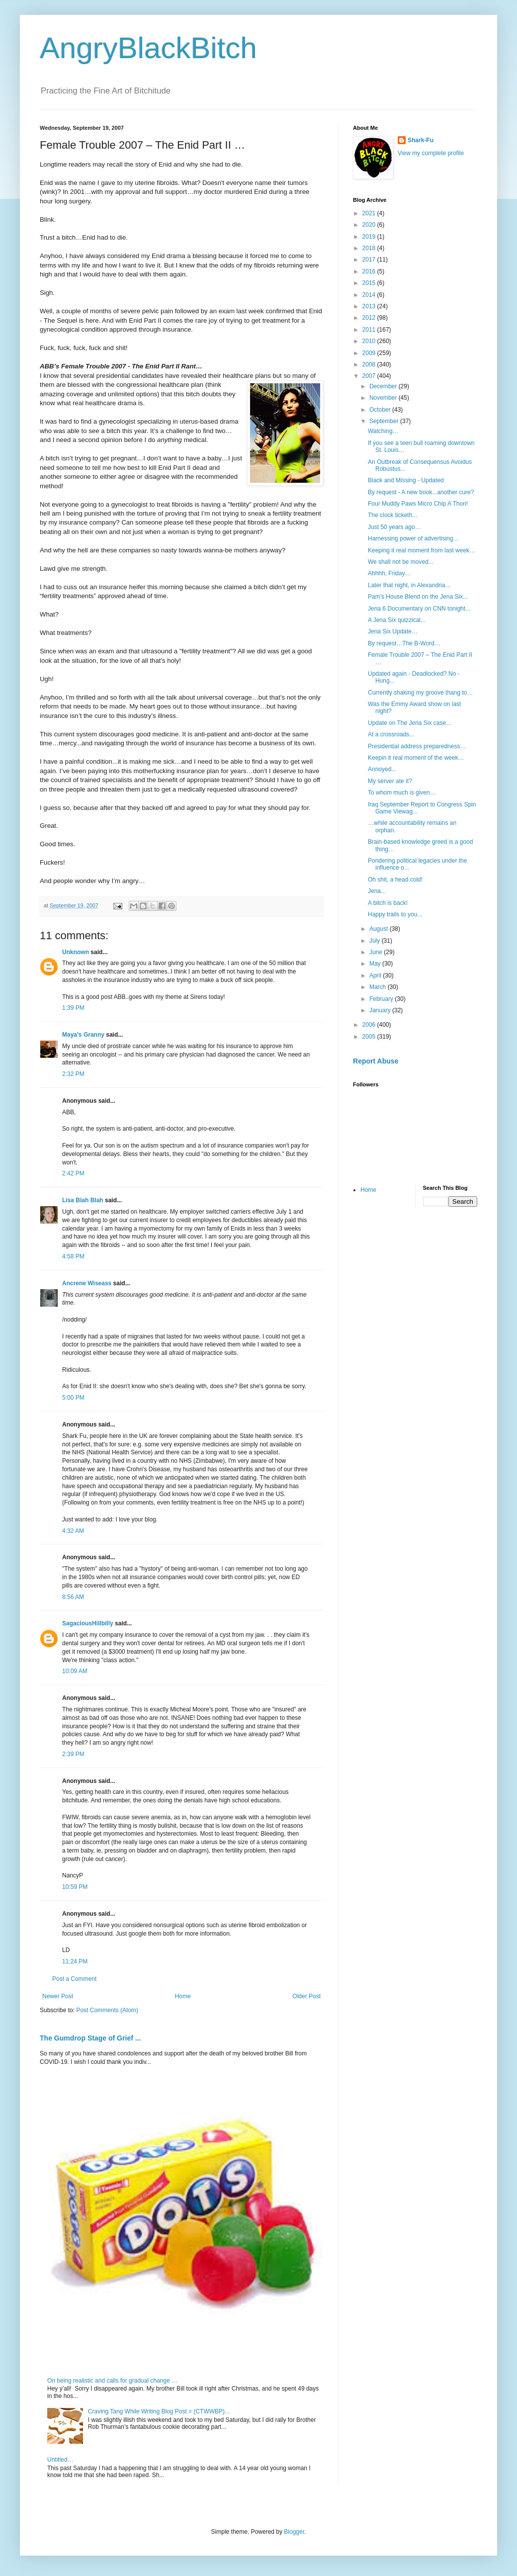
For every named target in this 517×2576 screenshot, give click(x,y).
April (376, 975)
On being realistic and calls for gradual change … (112, 2380)
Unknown (75, 952)
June (376, 952)
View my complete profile (431, 153)
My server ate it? (390, 781)
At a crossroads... (391, 734)
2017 (369, 259)
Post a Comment (74, 1978)
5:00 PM (73, 1397)
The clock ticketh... (392, 515)
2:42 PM (73, 1173)
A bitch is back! (388, 902)
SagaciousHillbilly (87, 1623)
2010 (369, 341)
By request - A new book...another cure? (421, 492)
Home (183, 1996)
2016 (369, 271)
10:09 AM (74, 1671)
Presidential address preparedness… (417, 746)
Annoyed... (382, 769)
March (378, 986)
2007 (369, 375)
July (375, 940)
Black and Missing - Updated (406, 480)
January (380, 1010)
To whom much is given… (402, 792)
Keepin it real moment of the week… (416, 757)
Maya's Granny (83, 1034)
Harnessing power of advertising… (413, 538)
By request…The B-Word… (404, 643)
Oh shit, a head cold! (395, 879)
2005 (369, 1036)
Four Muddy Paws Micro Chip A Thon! (418, 503)
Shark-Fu (420, 140)
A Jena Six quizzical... (397, 620)
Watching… (383, 431)
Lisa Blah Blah (82, 1200)
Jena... (377, 891)
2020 (369, 224)
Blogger (294, 2531)
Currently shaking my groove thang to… (420, 692)
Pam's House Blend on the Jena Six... (418, 596)
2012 (369, 317)
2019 (369, 236)
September (384, 421)
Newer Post (57, 1996)
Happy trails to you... (395, 914)
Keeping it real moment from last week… (421, 550)
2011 (369, 329)
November (384, 397)
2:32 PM (73, 1073)
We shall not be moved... (400, 561)
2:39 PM (73, 1754)
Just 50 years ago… (394, 527)
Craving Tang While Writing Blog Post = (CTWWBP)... (159, 2411)
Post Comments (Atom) (107, 2010)
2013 (369, 306)
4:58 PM (73, 1256)
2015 (369, 282)
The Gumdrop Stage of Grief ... (90, 2038)
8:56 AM (73, 1597)
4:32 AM (73, 1530)
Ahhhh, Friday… (389, 573)
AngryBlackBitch (148, 48)
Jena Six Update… (393, 631)
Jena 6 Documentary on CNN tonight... (419, 608)
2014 (369, 294)
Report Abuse (375, 1061)
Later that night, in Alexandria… (409, 585)
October (380, 409)
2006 (369, 1024)
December (384, 386)
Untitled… (60, 2459)
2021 (369, 213)
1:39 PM (73, 1007)
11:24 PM (74, 1961)
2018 (369, 248)
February (382, 998)
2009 (369, 353)
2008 (369, 364)
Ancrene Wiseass (86, 1283)
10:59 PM (74, 1886)
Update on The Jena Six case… (410, 722)
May (375, 963)
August (379, 928)
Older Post (306, 1996)
